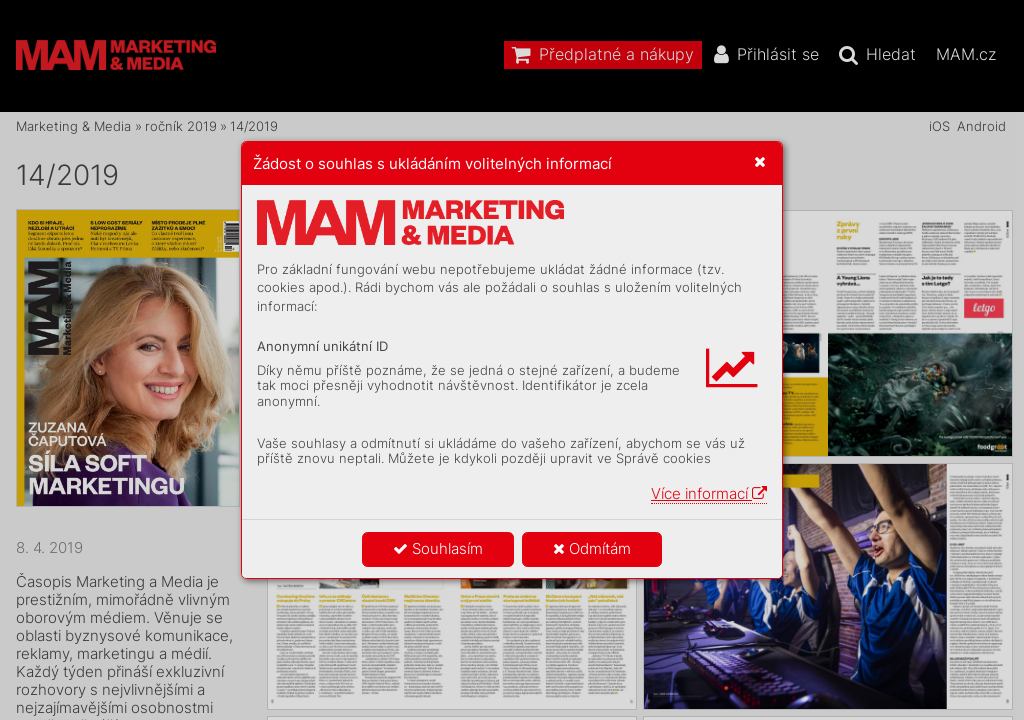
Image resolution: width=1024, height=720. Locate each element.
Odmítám (592, 548)
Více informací (709, 493)
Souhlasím (438, 548)
